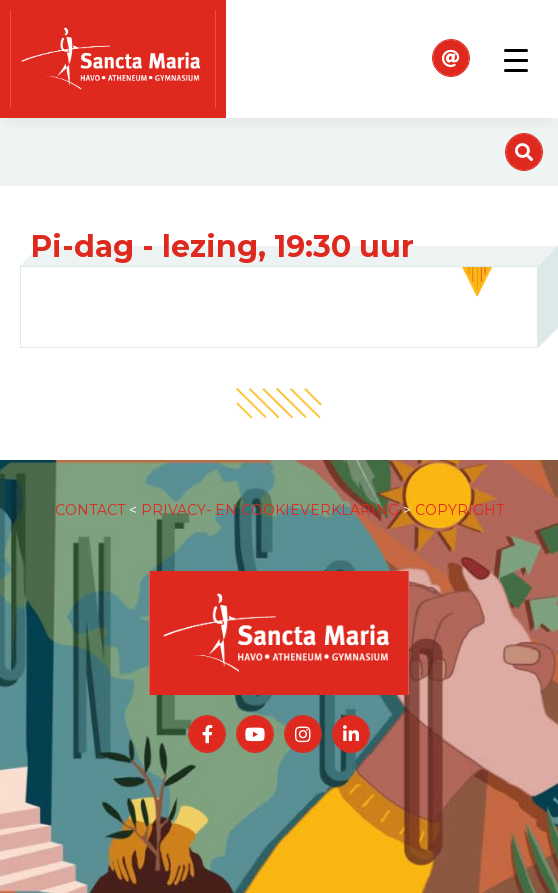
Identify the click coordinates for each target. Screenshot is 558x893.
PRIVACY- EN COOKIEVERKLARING (270, 510)
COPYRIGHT (459, 510)
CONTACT (90, 510)
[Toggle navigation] (516, 59)
